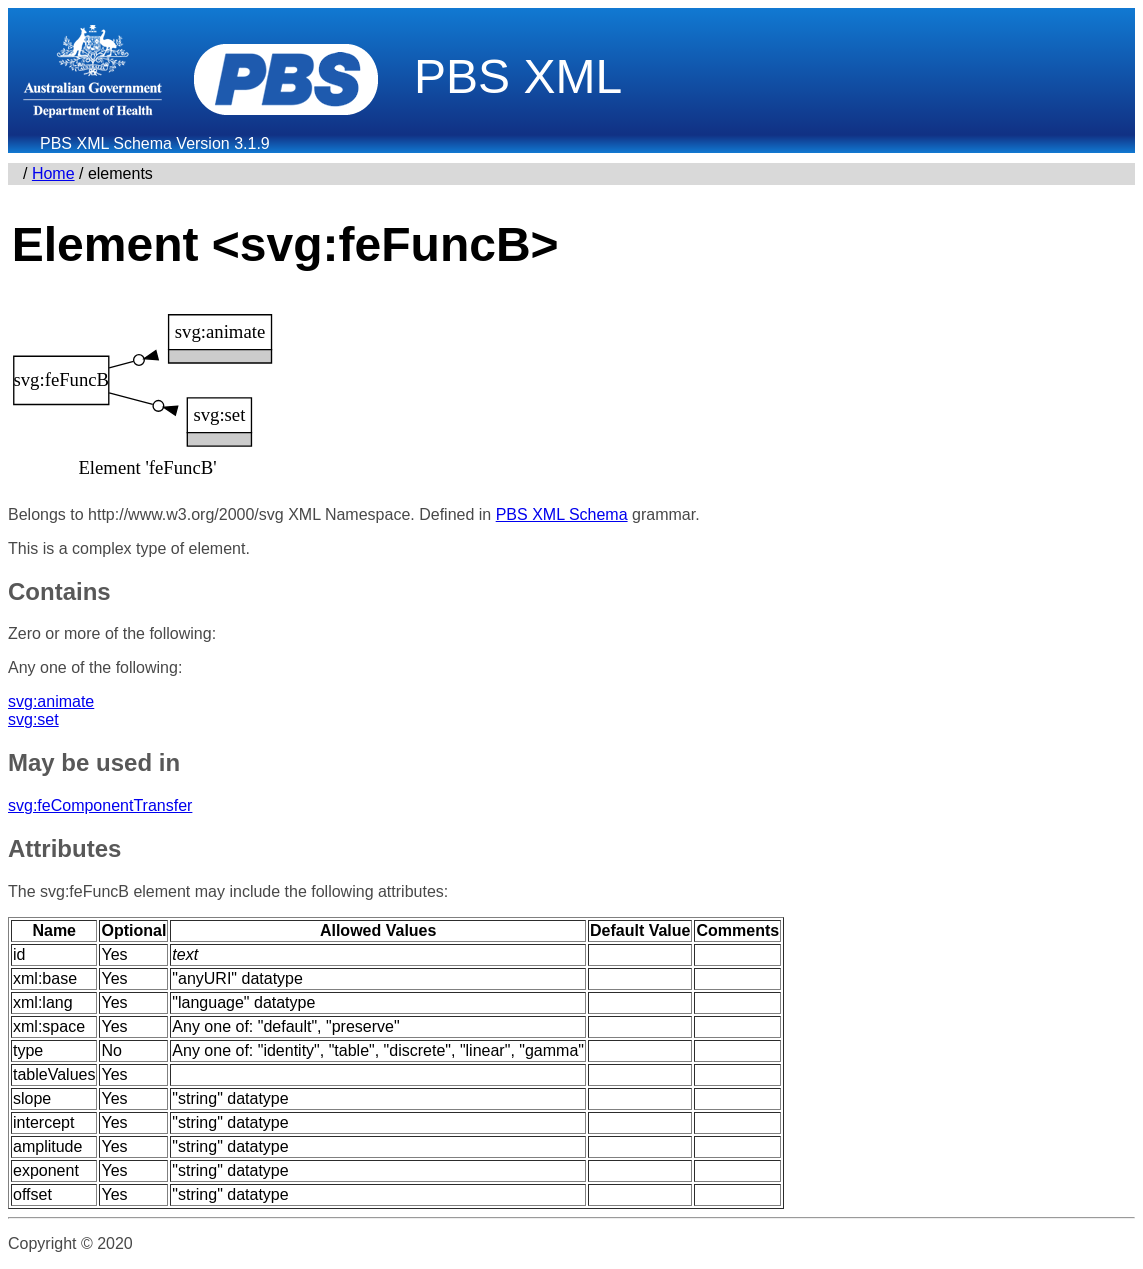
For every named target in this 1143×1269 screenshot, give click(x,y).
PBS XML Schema (562, 514)
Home (53, 173)
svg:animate (51, 701)
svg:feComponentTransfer (100, 805)
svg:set (33, 719)
